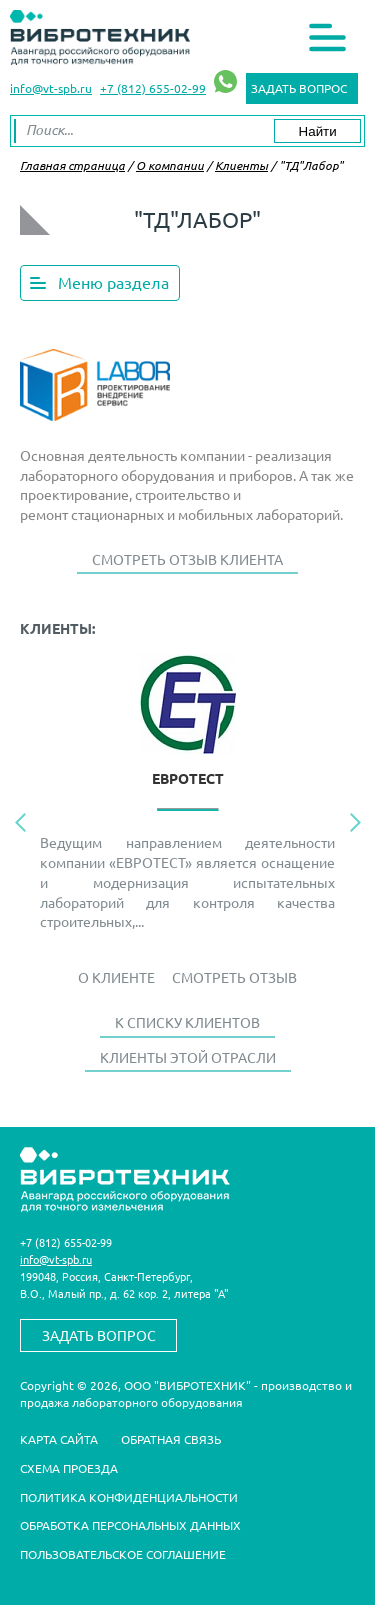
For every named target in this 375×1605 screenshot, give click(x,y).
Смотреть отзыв (234, 977)
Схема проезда (69, 1468)
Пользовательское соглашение (123, 1554)
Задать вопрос (299, 88)
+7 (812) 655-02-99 (153, 88)
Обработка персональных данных (130, 1525)
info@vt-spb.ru (51, 88)
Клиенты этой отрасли (188, 1057)
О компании (170, 165)
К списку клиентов (187, 1022)
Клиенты (241, 165)
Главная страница (72, 165)
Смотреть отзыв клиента (187, 559)
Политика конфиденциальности (129, 1497)
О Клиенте (116, 977)
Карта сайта (59, 1439)
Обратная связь (171, 1439)
